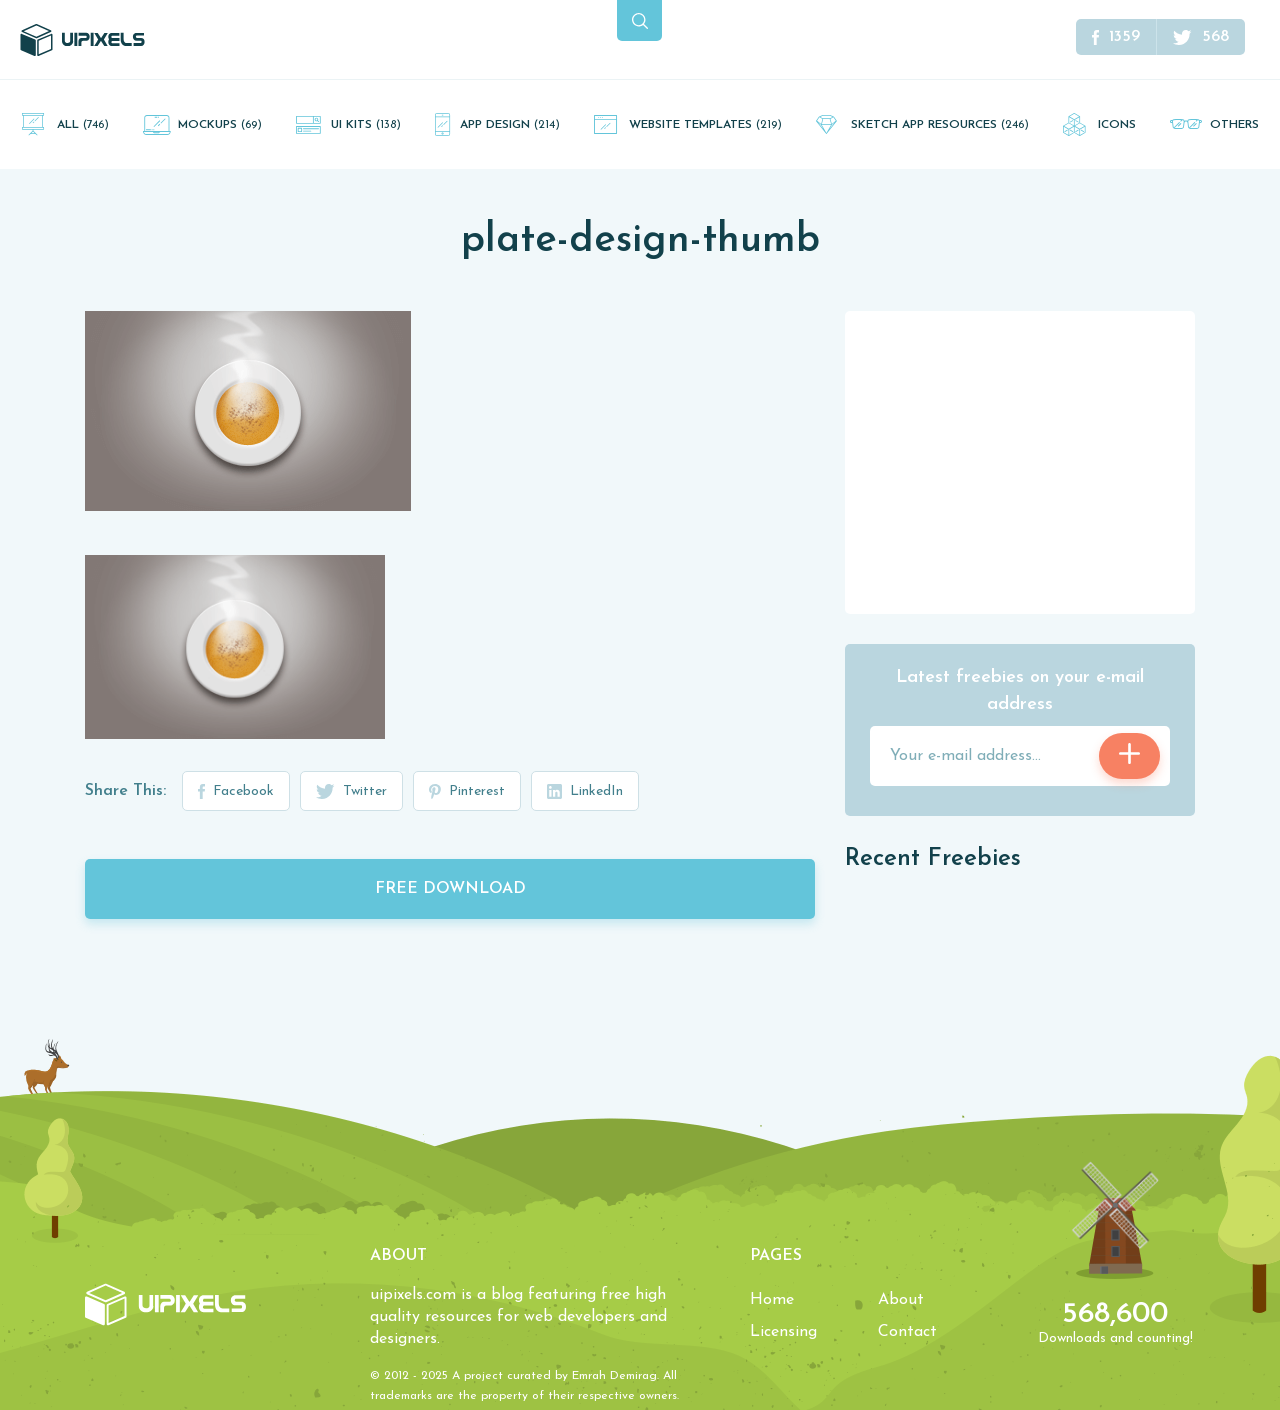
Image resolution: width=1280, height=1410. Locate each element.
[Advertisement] (1020, 461)
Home (772, 1300)
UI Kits (366, 125)
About (901, 1300)
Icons (1117, 125)
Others (1234, 125)
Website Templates (705, 125)
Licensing (783, 1332)
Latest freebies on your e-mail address (1020, 691)
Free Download (450, 889)
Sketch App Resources (940, 125)
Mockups (220, 125)
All (83, 125)
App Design (510, 125)
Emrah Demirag (614, 1376)
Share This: (125, 791)
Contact (907, 1332)
